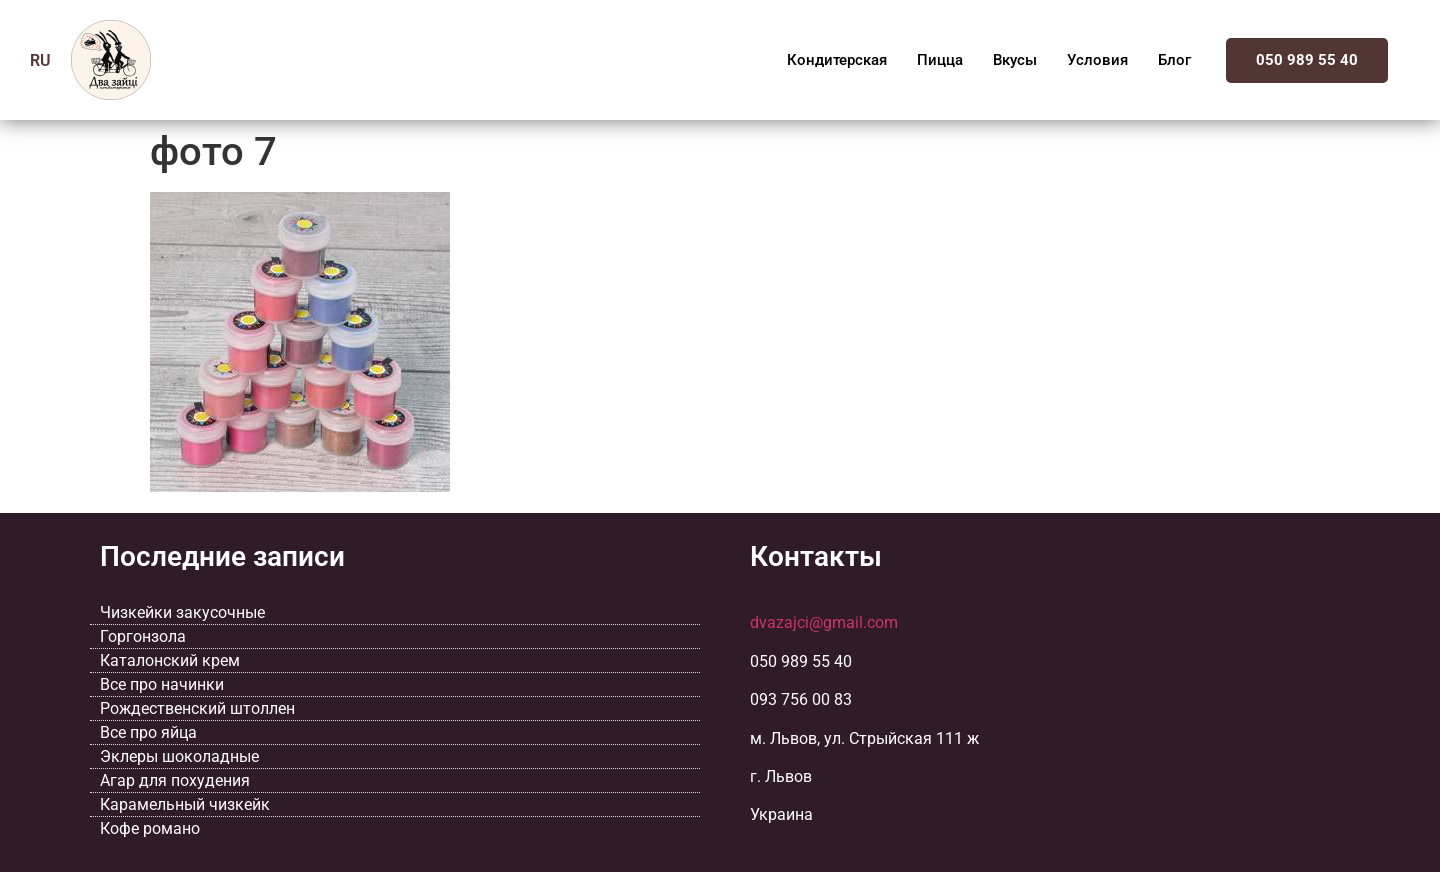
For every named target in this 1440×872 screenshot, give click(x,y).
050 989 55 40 (1307, 60)
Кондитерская (837, 60)
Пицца (940, 60)
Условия (1097, 60)
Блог (1174, 60)
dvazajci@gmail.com (824, 622)
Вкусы (1015, 60)
